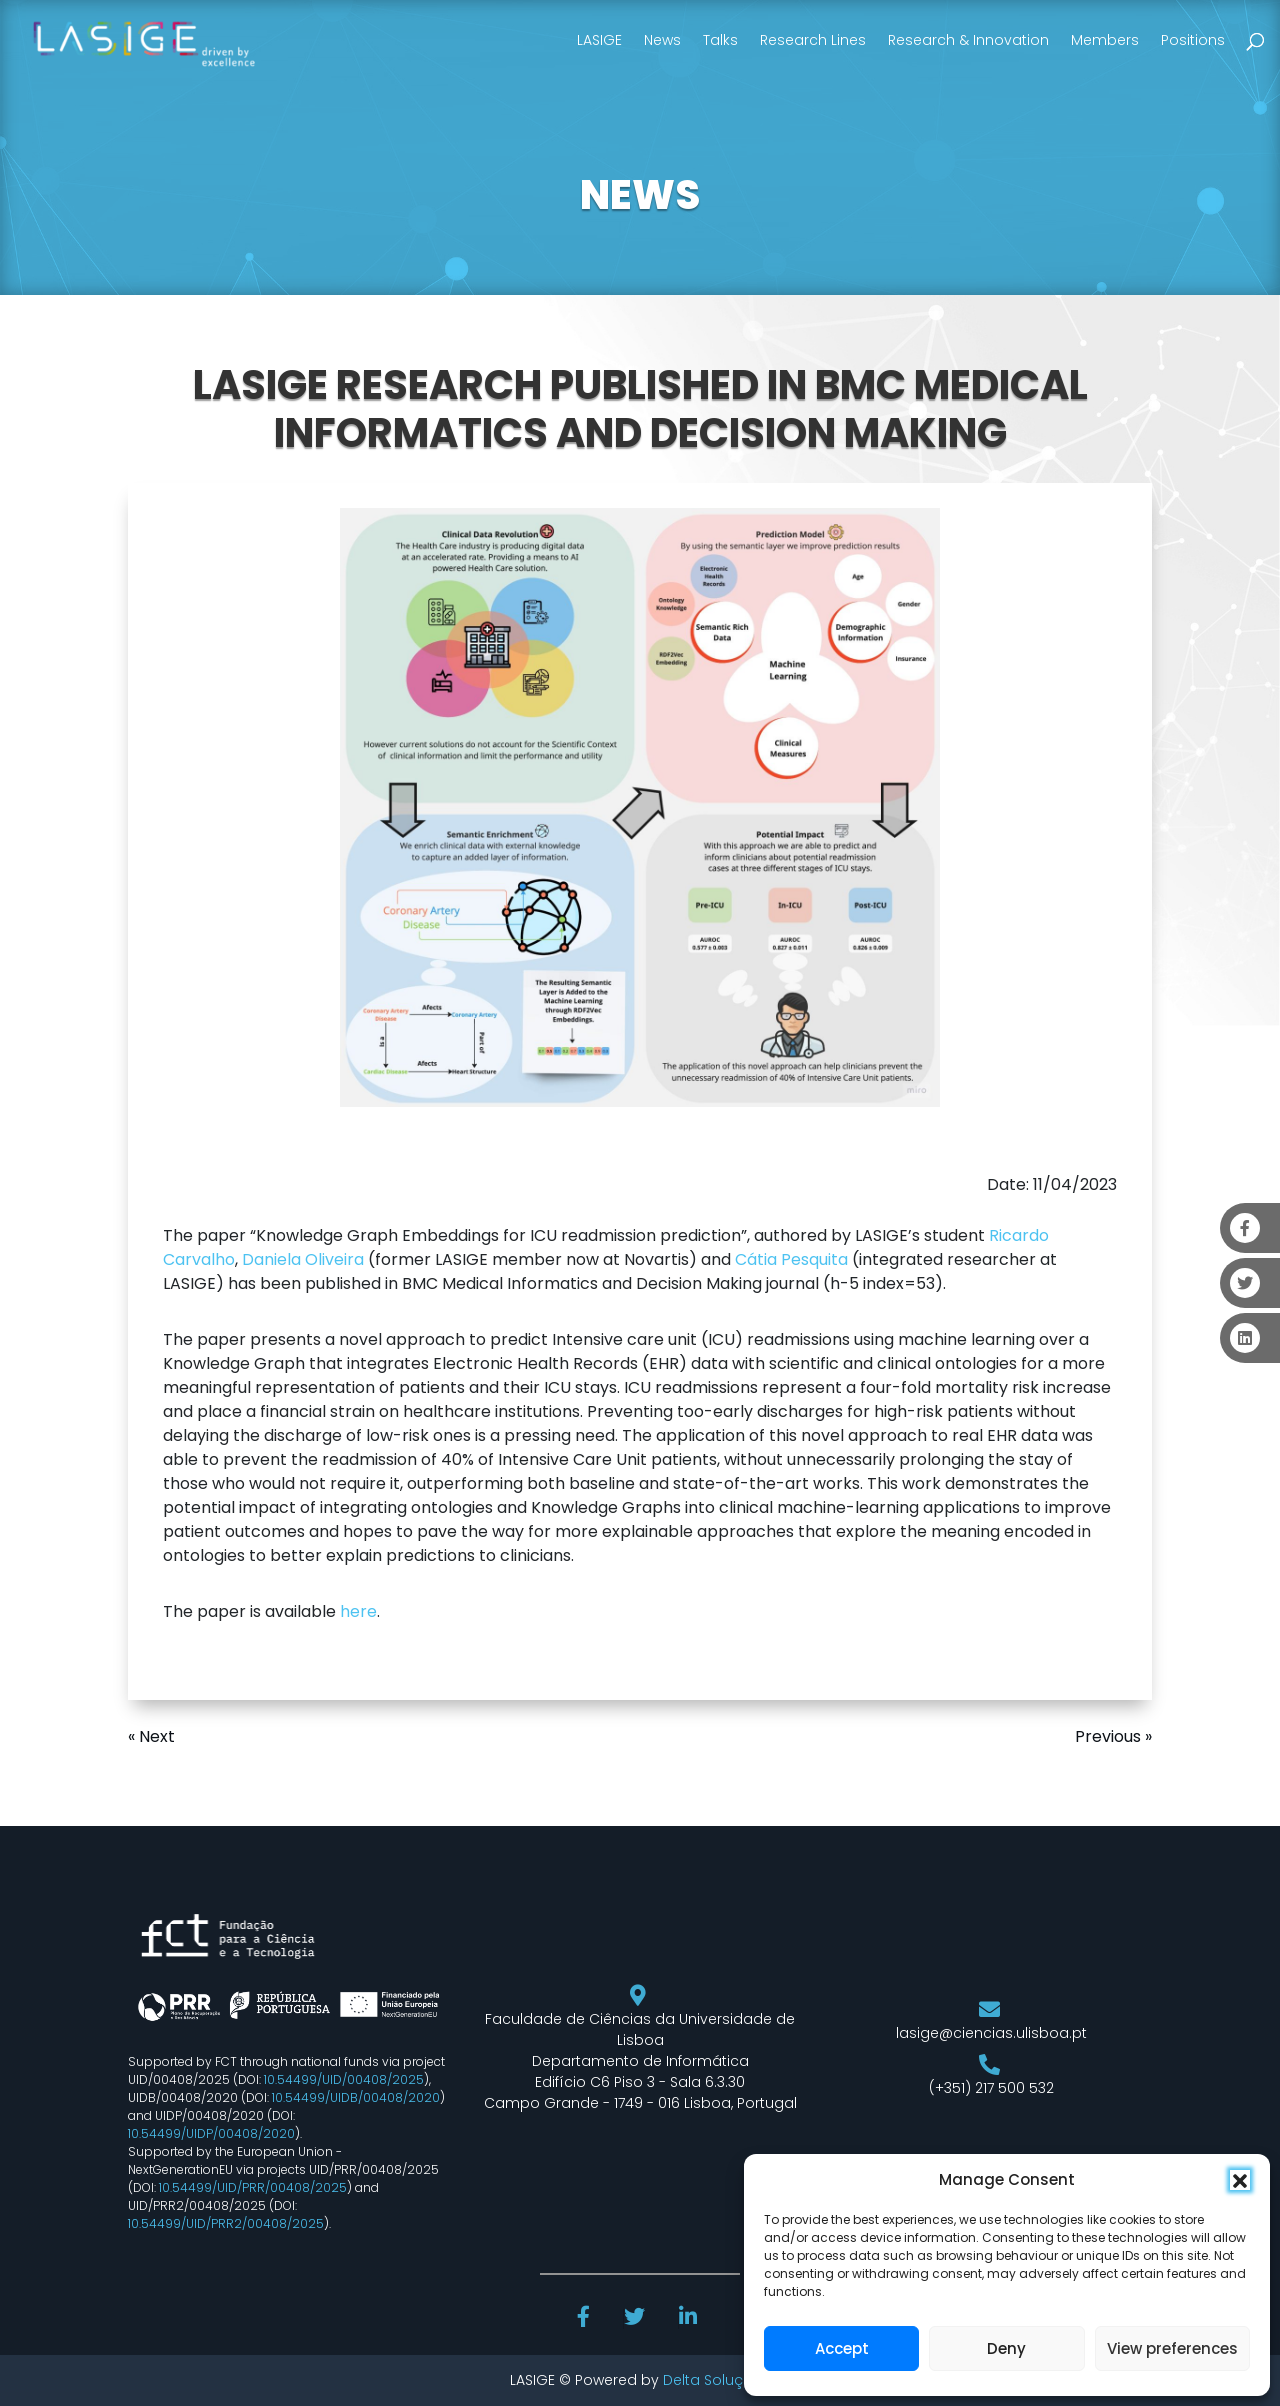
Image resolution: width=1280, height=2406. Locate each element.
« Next (151, 1736)
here (358, 1611)
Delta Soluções (716, 2380)
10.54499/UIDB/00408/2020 (356, 2097)
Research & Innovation (968, 40)
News (662, 40)
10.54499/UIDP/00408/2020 (211, 2133)
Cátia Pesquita (791, 1259)
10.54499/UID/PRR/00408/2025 (253, 2187)
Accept (842, 2348)
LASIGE (599, 40)
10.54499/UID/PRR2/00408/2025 (226, 2223)
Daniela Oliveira (303, 1259)
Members (1105, 40)
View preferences (1172, 2348)
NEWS (640, 195)
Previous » (1113, 1736)
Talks (720, 40)
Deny (1006, 2348)
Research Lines (813, 40)
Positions (1193, 40)
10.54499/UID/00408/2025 (344, 2079)
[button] (1240, 2180)
